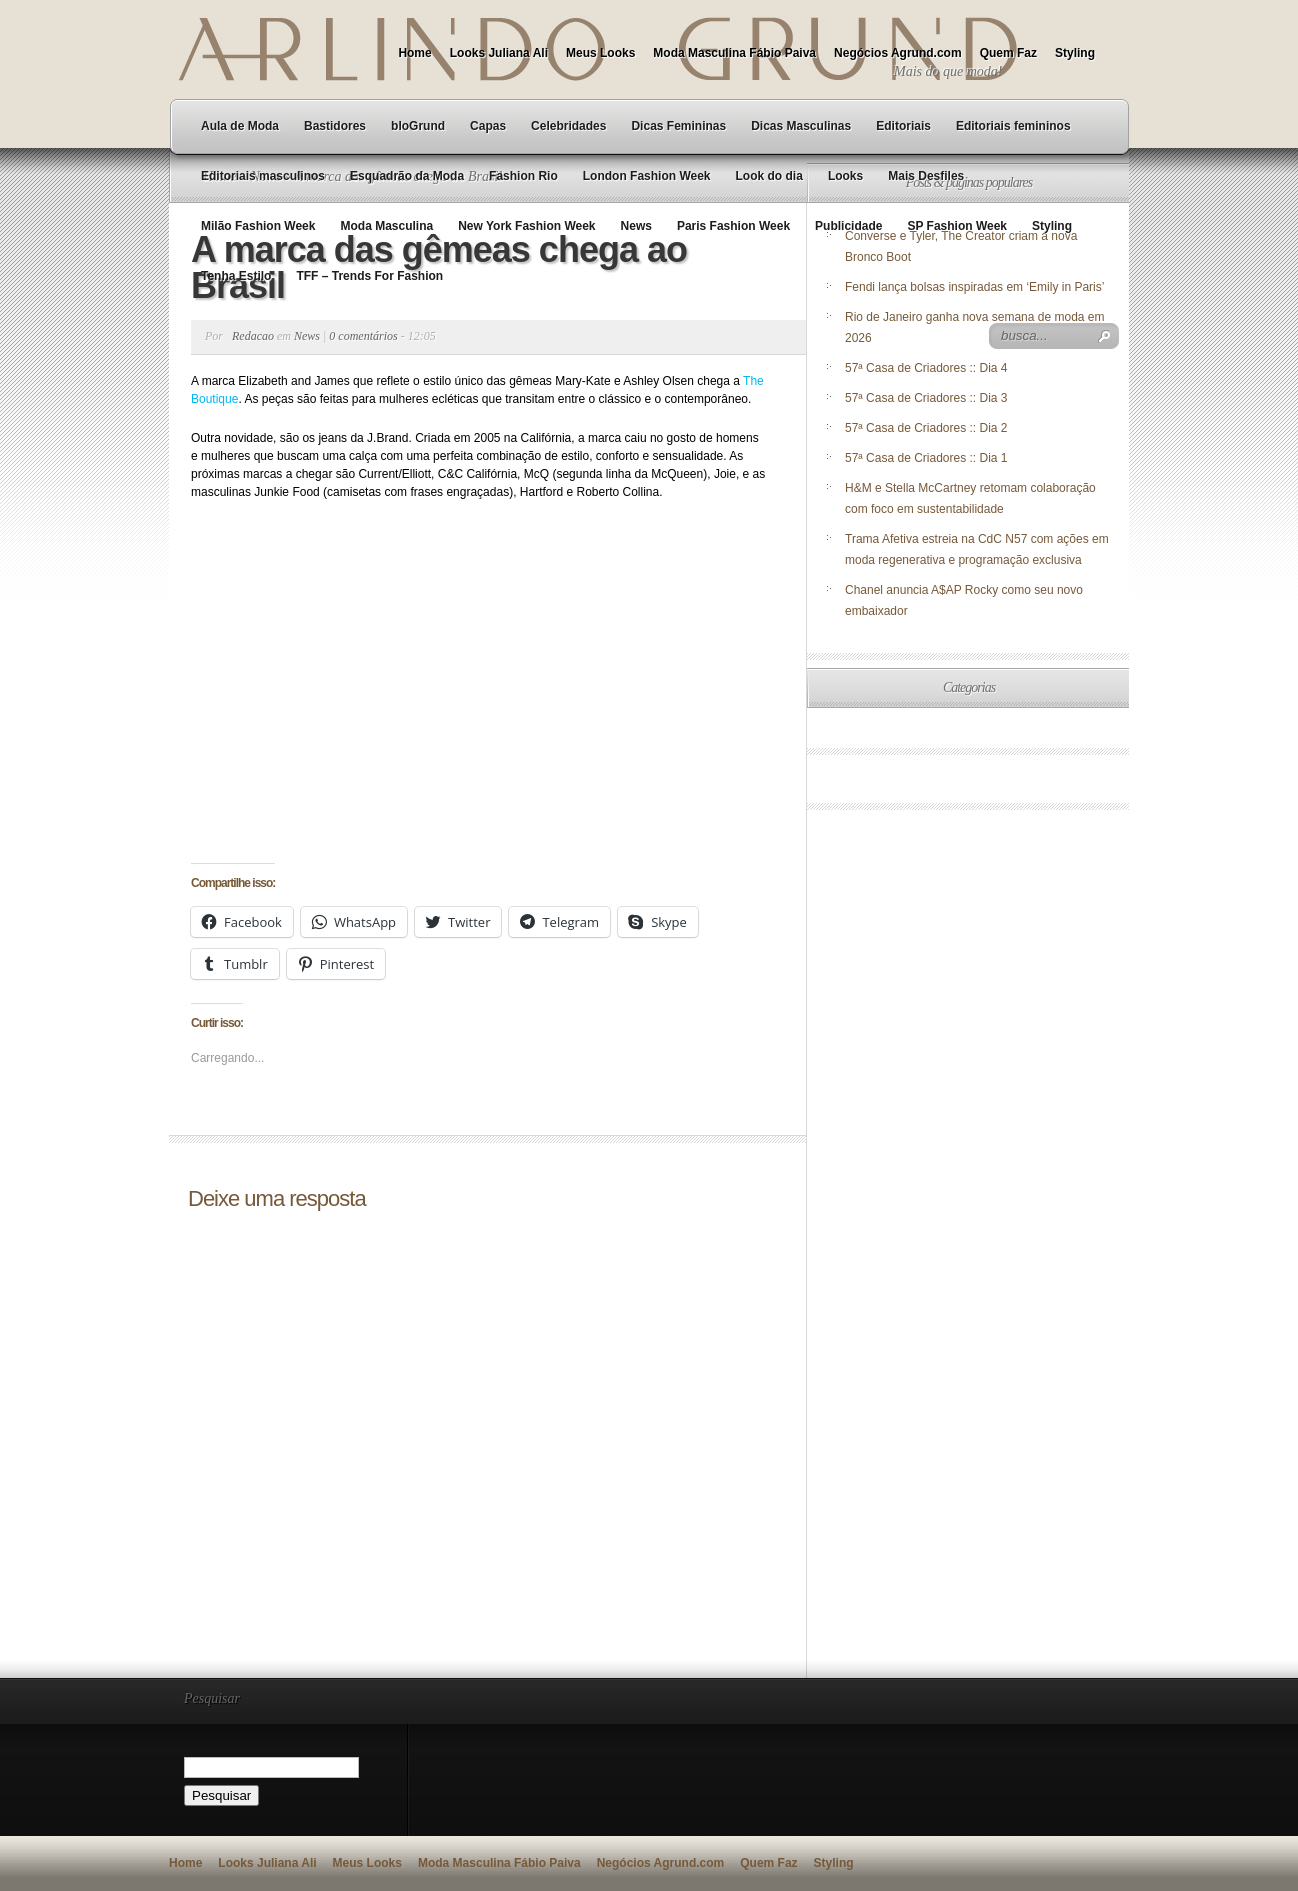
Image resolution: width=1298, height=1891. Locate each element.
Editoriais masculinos (263, 176)
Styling (1075, 53)
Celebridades (568, 126)
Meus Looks (600, 53)
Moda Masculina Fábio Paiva (734, 53)
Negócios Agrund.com (898, 53)
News (636, 226)
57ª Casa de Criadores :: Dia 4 (926, 368)
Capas (488, 126)
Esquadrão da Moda (407, 176)
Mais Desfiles (926, 176)
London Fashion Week (647, 176)
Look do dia (769, 176)
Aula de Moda (240, 126)
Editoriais (903, 126)
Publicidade (848, 226)
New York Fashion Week (526, 226)
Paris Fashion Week (733, 226)
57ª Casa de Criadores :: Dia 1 (926, 458)
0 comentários (363, 336)
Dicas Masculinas (801, 126)
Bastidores (335, 126)
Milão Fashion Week (258, 226)
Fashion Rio (523, 176)
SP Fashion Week (957, 226)
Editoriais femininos (1013, 126)
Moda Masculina (386, 226)
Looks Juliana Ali (499, 53)
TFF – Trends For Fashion (369, 276)
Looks (845, 176)
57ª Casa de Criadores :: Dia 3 (926, 398)
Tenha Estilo (236, 276)
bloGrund (418, 126)
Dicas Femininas (678, 126)
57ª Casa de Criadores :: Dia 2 (926, 428)
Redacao (253, 336)
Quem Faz (1008, 53)
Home (414, 53)
